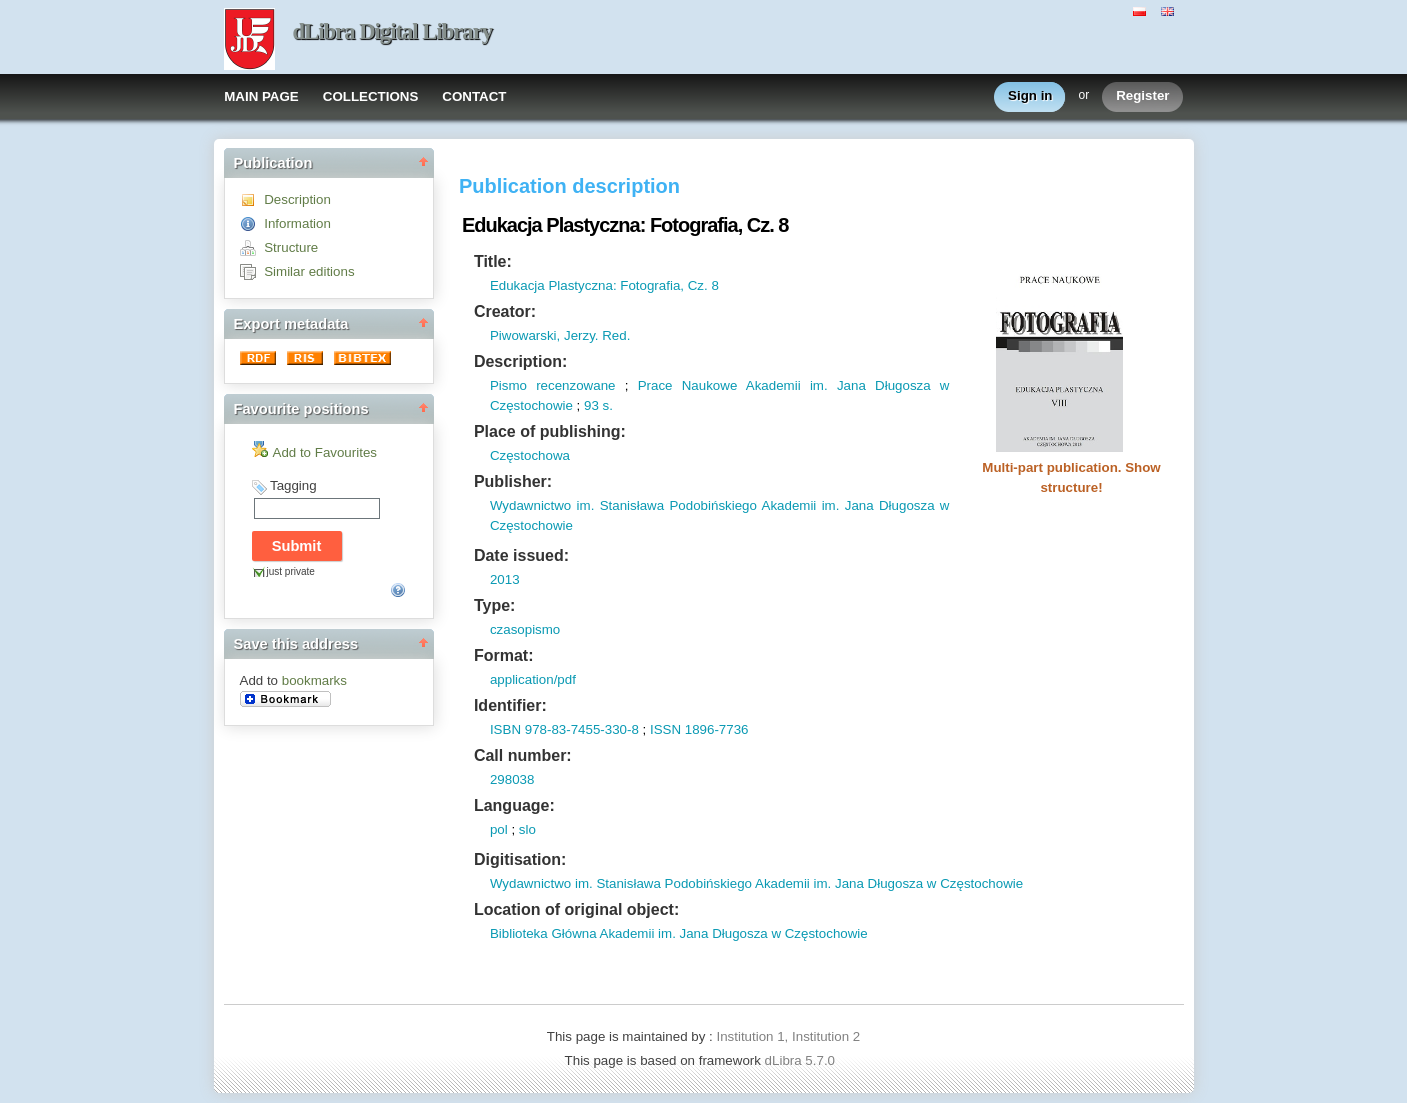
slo (527, 829)
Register (1142, 96)
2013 (505, 579)
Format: (504, 655)
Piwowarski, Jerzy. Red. (560, 335)
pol (499, 829)
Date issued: (521, 555)
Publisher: (513, 481)
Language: (514, 805)
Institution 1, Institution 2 (788, 1036)
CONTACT (474, 96)
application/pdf (533, 679)
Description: (520, 361)
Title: (493, 261)
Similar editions (309, 271)
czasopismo (525, 629)
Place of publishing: (550, 431)
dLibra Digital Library (393, 31)
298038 (512, 779)
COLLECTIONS (371, 96)
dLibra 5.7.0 (802, 1060)
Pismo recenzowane (553, 385)
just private (291, 571)
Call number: (523, 755)
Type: (494, 605)
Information (297, 223)
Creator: (505, 311)
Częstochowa (530, 455)
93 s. (598, 405)
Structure (291, 247)
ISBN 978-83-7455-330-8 (564, 729)
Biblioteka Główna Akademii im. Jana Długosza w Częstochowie (679, 933)
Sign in (1030, 96)
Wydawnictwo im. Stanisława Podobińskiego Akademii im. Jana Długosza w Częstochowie (756, 883)
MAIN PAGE (261, 96)
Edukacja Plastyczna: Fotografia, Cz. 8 (604, 285)
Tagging (293, 485)
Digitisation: (520, 859)
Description (297, 199)
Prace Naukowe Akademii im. (733, 385)
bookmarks (314, 680)
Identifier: (510, 705)
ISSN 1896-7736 (699, 729)
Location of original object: (576, 909)
